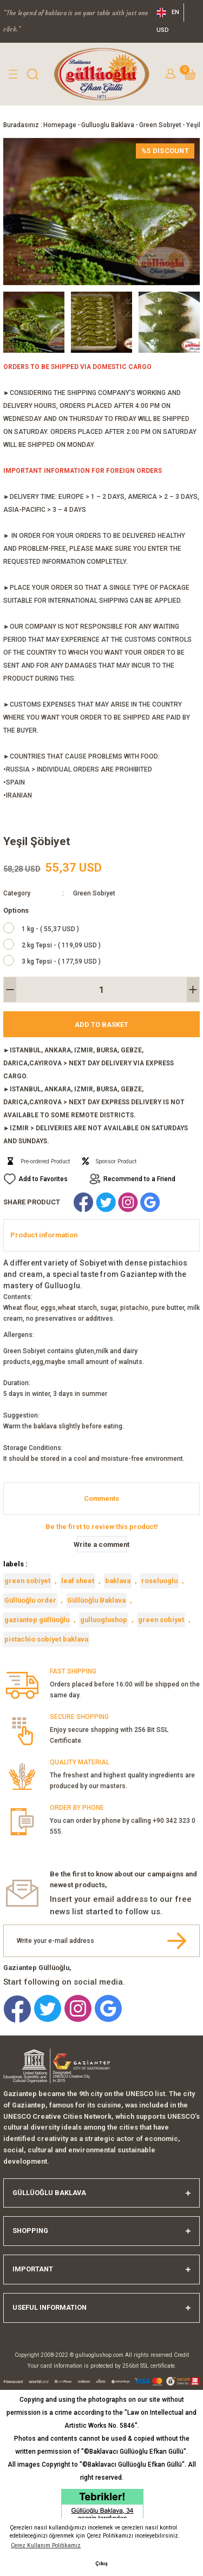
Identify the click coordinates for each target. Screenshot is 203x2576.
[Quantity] (101, 990)
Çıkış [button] (101, 2563)
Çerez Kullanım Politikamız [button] (46, 2545)
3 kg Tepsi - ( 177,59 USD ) (61, 961)
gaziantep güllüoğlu (36, 1620)
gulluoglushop (103, 1620)
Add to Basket (101, 1024)
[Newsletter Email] (101, 1941)
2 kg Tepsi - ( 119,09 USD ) (61, 945)
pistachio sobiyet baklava (46, 1639)
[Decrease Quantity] (10, 989)
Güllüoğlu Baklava (96, 1600)
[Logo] (102, 74)
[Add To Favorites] (35, 1178)
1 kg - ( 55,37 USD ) (50, 929)
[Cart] (190, 74)
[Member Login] (170, 74)
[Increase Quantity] (193, 989)
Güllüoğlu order (30, 1600)
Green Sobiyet (94, 893)
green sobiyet (27, 1581)
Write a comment (102, 1544)
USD (162, 30)
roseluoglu (159, 1581)
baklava (117, 1581)
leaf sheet (77, 1581)
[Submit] (177, 1941)
